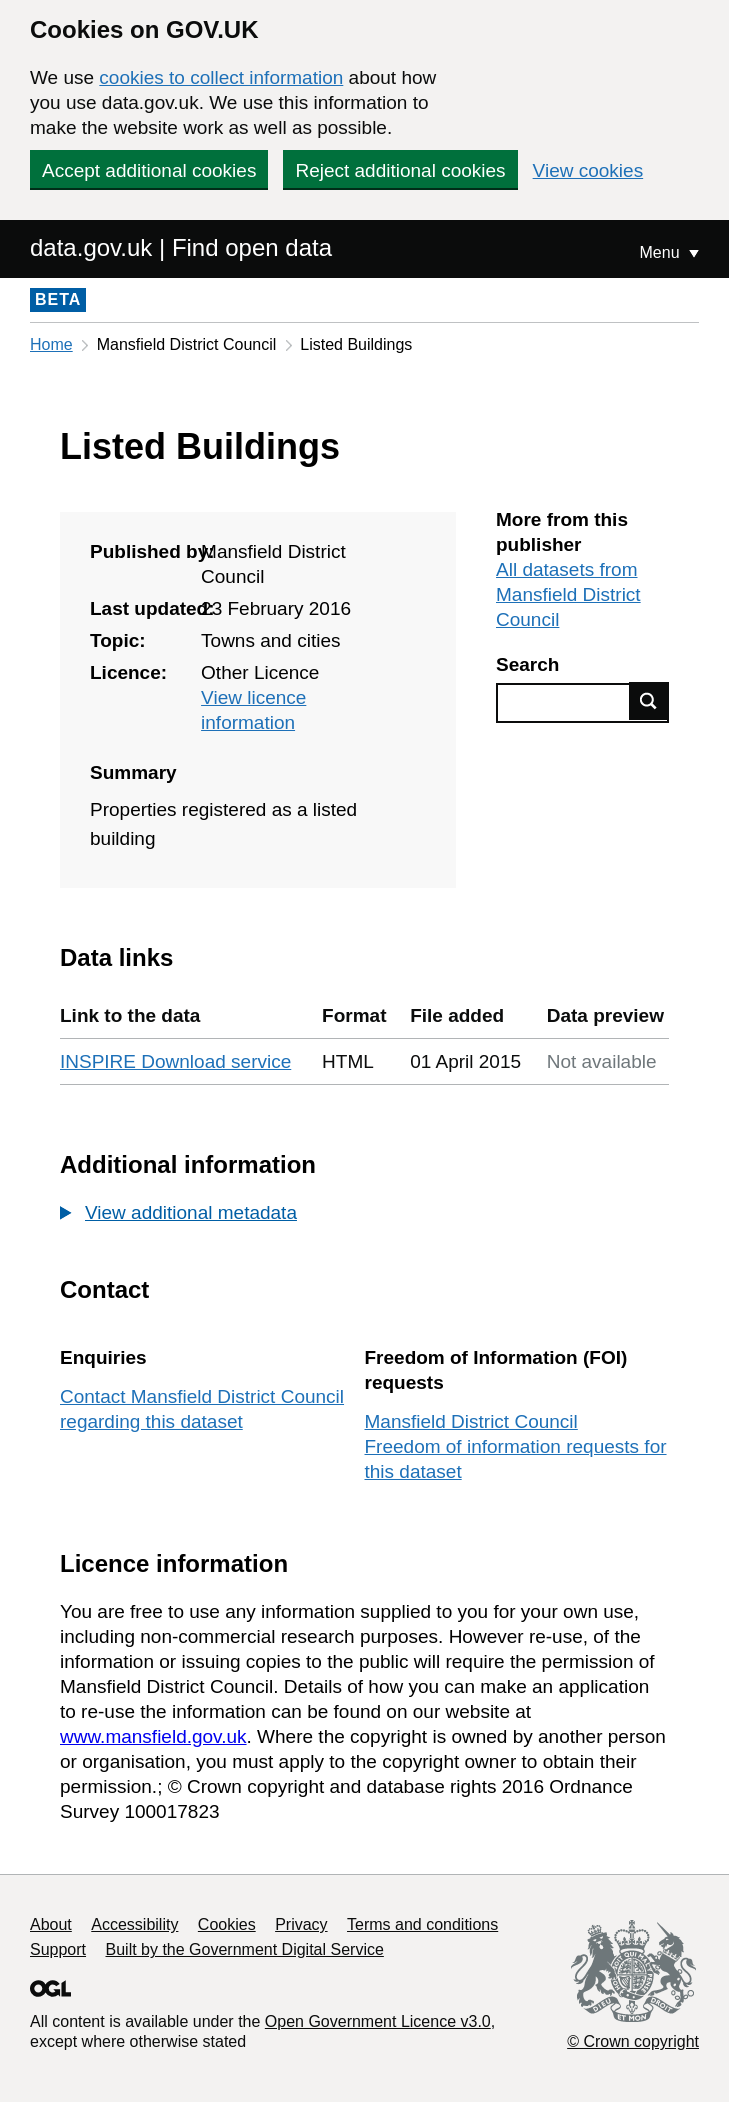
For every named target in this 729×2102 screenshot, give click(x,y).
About (51, 1924)
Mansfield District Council (471, 1421)
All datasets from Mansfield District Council (568, 594)
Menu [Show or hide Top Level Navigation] (662, 252)
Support (58, 1949)
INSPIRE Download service (175, 1061)
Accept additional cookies (149, 170)
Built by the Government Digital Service (245, 1949)
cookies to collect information (221, 77)
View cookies (588, 170)
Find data (649, 701)
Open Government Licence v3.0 (378, 2021)
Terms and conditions (422, 1924)
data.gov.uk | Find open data (181, 247)
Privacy (301, 1924)
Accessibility (134, 1924)
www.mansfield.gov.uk (153, 1736)
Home (51, 344)
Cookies (227, 1924)
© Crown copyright (633, 2041)
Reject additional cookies (400, 170)
